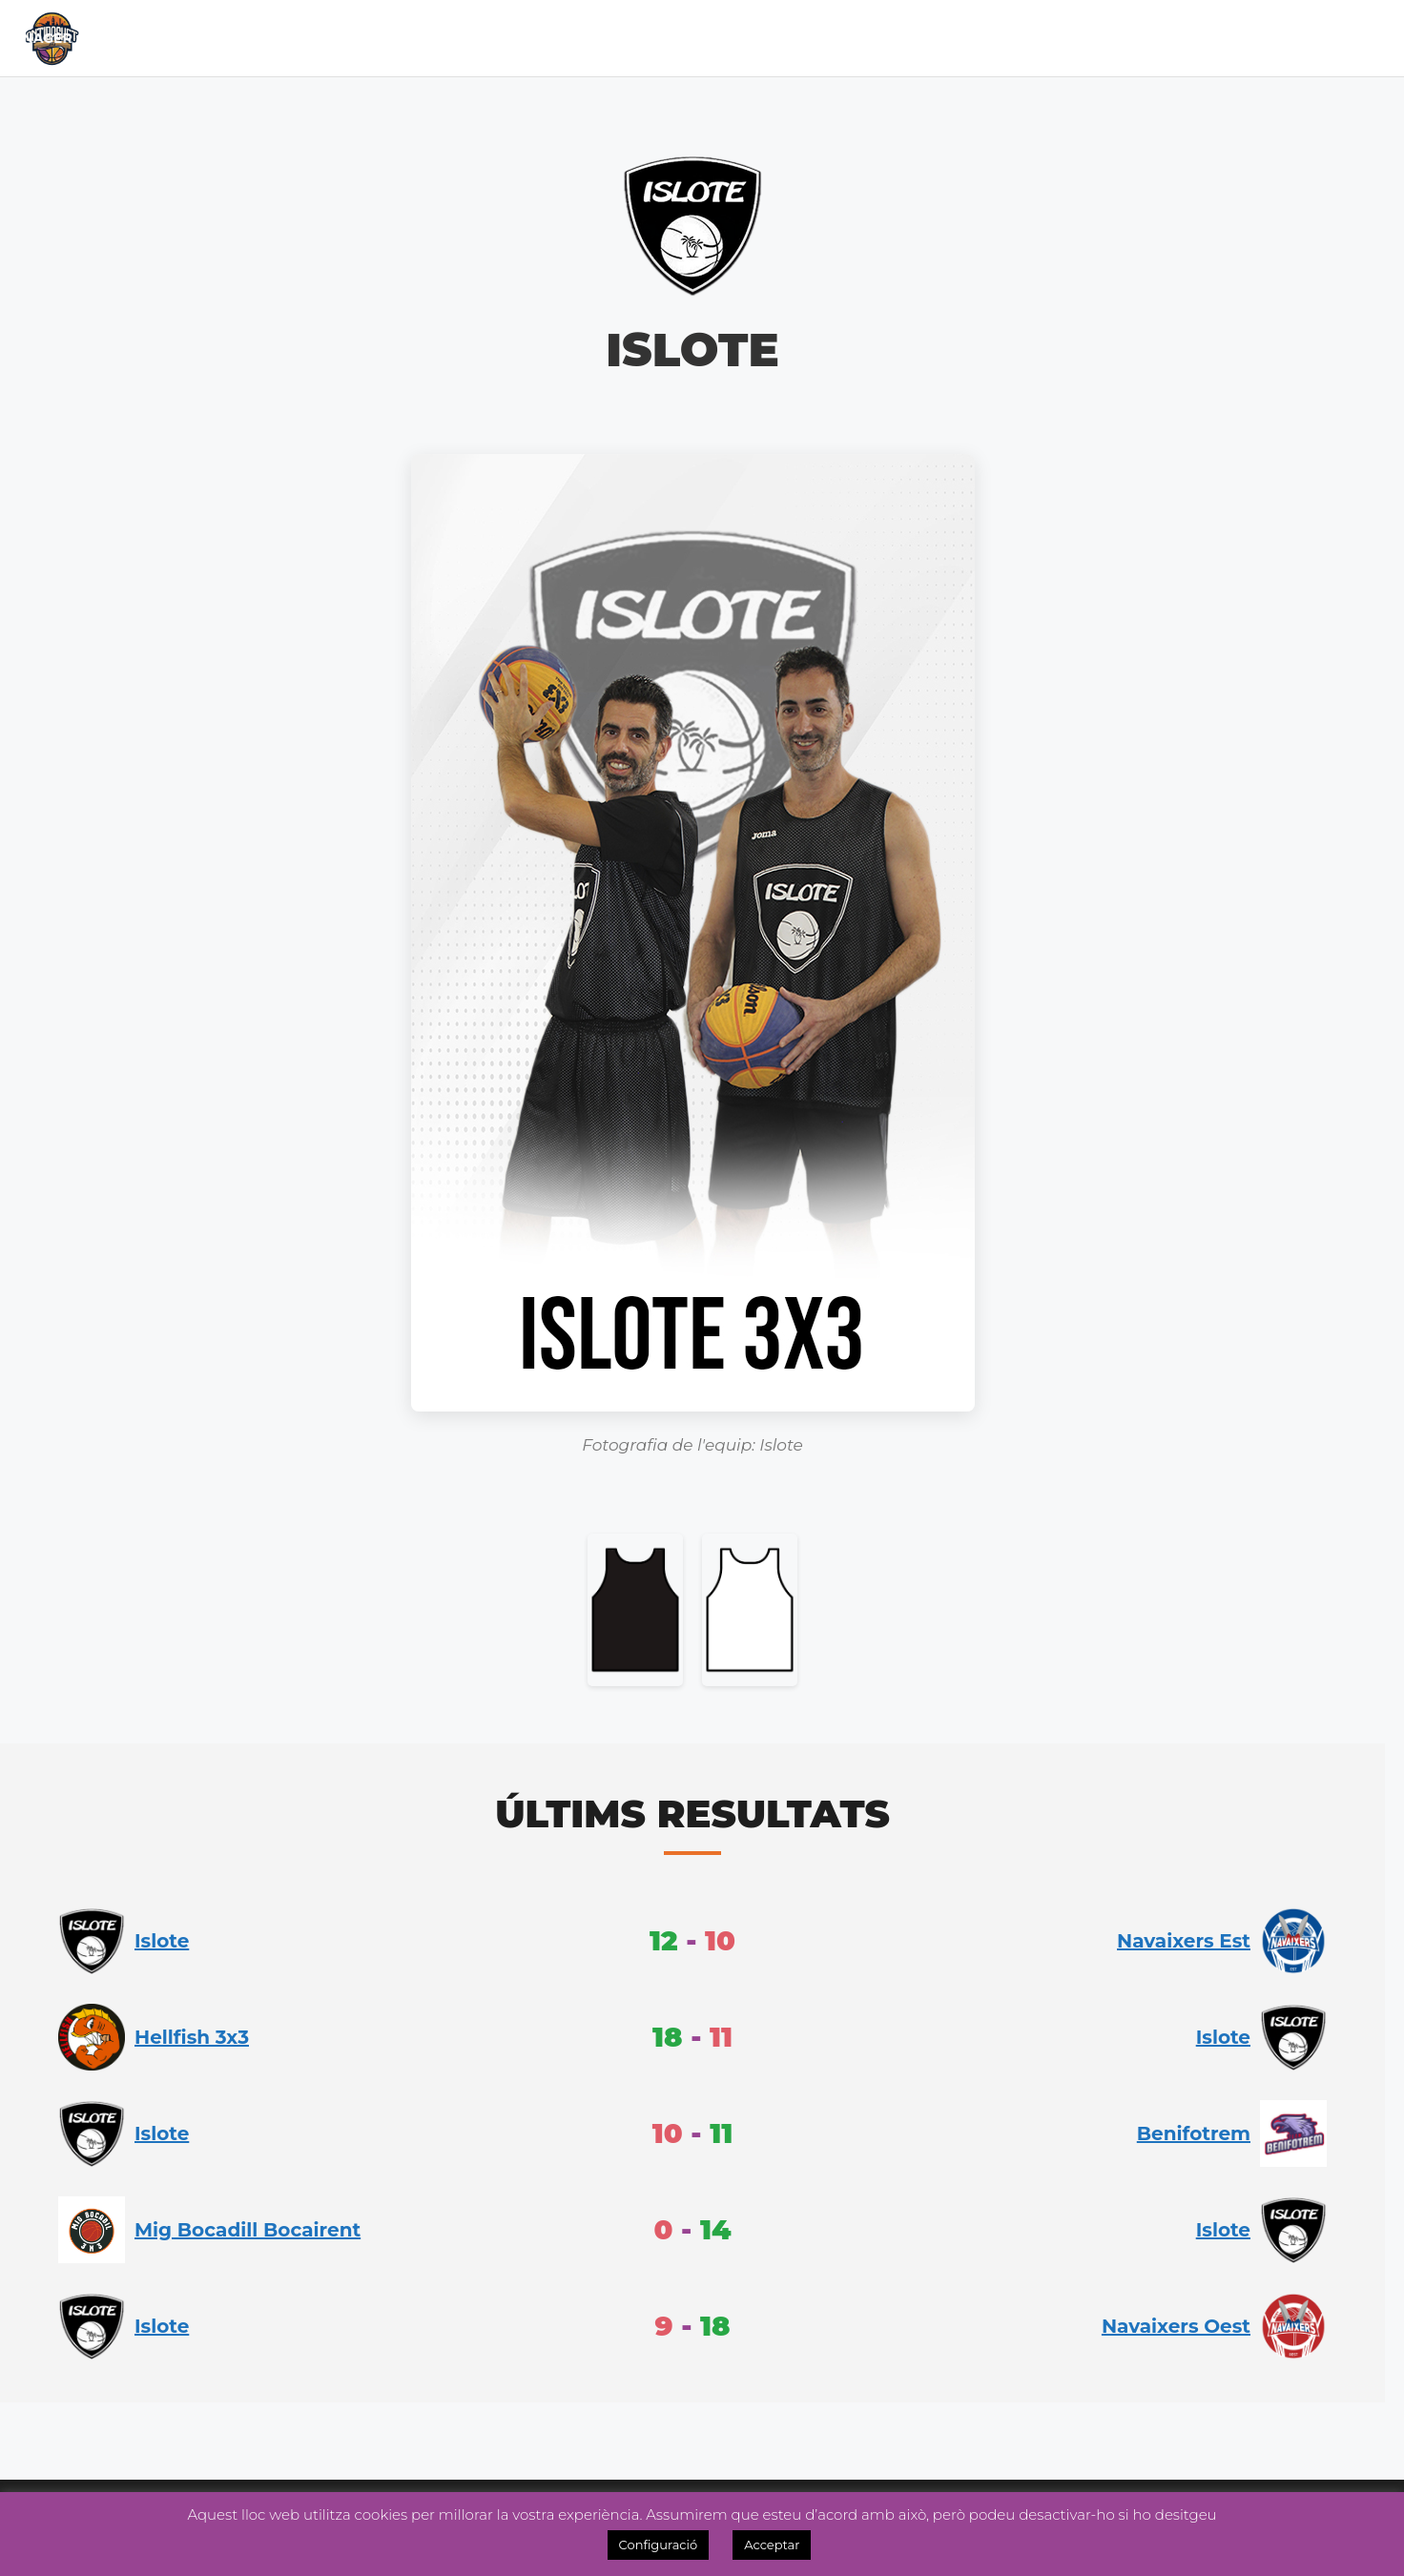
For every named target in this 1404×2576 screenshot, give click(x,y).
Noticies (703, 38)
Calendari (372, 38)
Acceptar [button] (771, 2544)
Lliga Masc (485, 38)
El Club (268, 38)
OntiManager (1171, 38)
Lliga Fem (599, 38)
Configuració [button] (658, 2544)
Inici (193, 38)
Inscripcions (1032, 38)
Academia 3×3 (822, 38)
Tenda (928, 38)
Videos (1279, 38)
